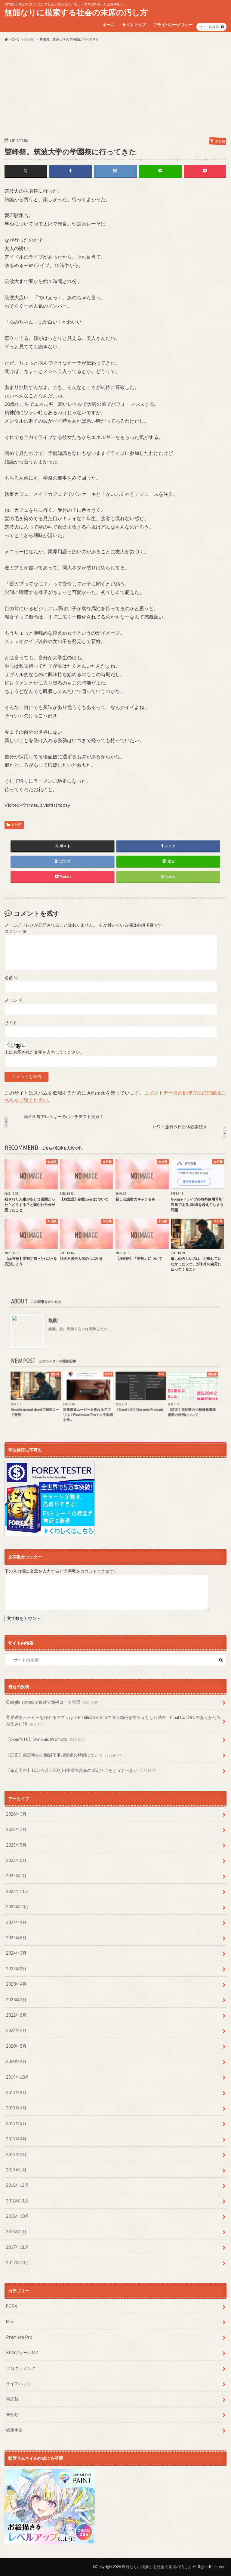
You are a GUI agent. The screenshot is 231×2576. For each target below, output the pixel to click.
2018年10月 (17, 2216)
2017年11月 (17, 2247)
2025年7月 (16, 1829)
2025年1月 (16, 1875)
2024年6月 (16, 1937)
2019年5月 (16, 2123)
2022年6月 (16, 2015)
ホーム (108, 24)
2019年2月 (16, 2154)
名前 (11, 977)
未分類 (16, 824)
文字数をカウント (24, 1618)
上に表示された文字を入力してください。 (45, 1052)
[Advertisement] (115, 89)
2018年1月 (16, 2231)
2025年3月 (16, 1860)
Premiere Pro (19, 2337)
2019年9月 (16, 2092)
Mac (10, 2321)
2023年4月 (16, 1984)
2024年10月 (17, 1906)
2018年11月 (17, 2200)
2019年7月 (16, 2107)
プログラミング (20, 2368)
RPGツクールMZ (22, 2352)
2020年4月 (16, 2061)
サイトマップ (134, 24)
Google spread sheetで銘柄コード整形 (53, 1702)
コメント (15, 931)
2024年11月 (17, 1891)
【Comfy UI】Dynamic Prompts (46, 1739)
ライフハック (18, 2383)
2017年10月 (17, 2262)
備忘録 (12, 2398)
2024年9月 (16, 1922)
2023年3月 (16, 1999)
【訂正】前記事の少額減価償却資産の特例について (64, 1755)
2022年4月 (16, 2030)
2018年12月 (17, 2185)
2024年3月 (16, 1953)
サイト (11, 1022)
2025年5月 (16, 1844)
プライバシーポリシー (172, 24)
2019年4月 (16, 2138)
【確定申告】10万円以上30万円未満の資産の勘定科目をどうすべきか (81, 1770)
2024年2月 (16, 1968)
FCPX (11, 2306)
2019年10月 (17, 2077)
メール (13, 1000)
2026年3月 (16, 1813)
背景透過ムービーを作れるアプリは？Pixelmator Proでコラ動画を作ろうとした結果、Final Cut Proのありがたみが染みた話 (113, 1721)
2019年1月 (16, 2169)
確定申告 (14, 2429)
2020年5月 (16, 2046)
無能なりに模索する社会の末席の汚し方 (76, 12)
